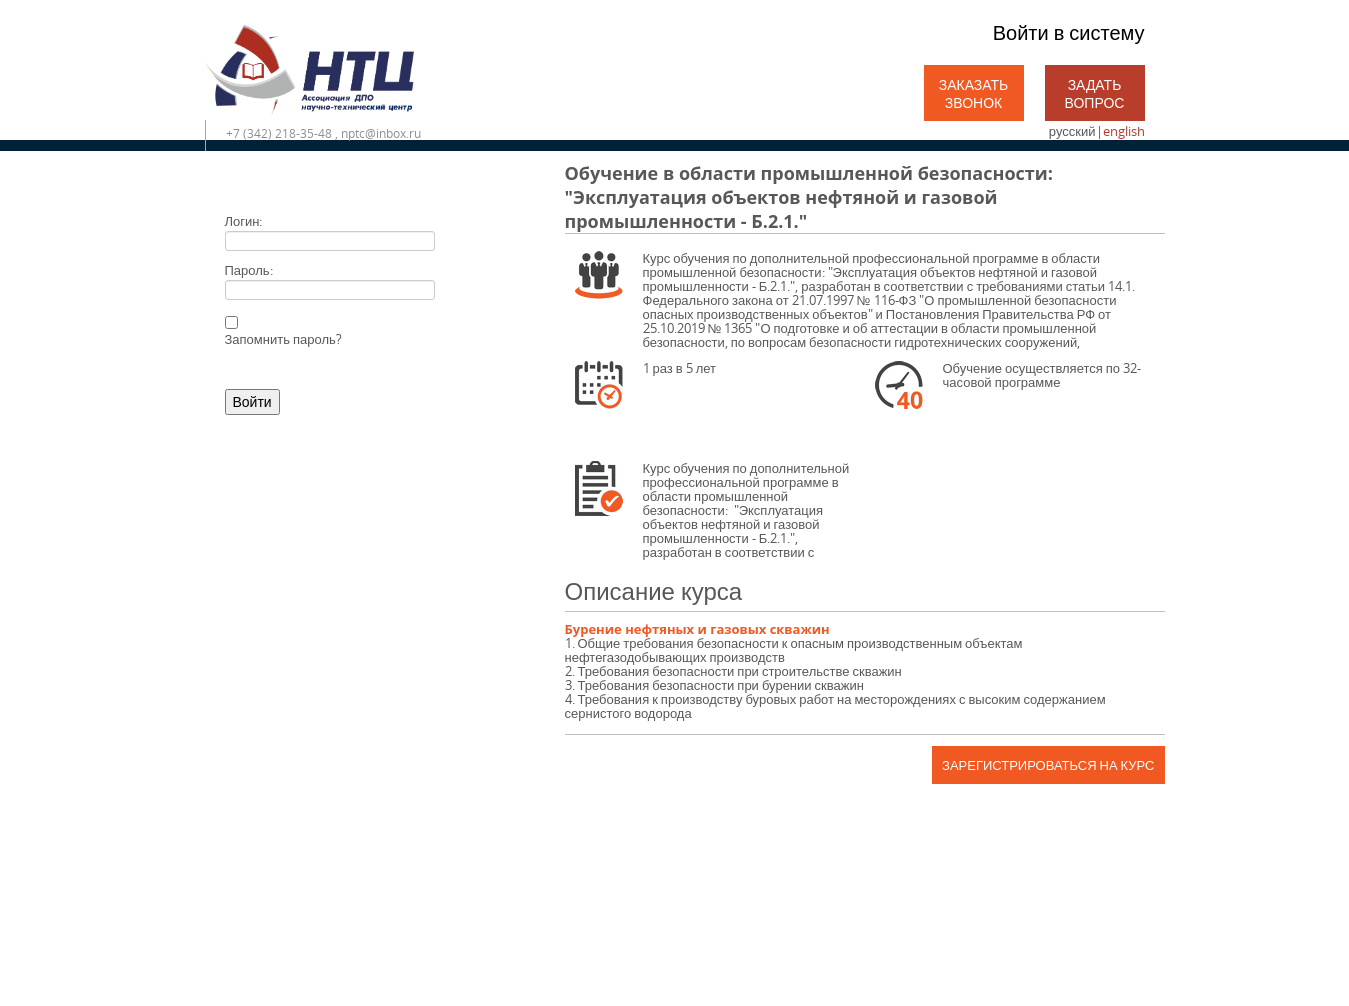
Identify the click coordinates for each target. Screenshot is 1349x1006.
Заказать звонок (974, 93)
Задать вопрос (1095, 93)
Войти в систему (1069, 32)
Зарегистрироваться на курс (1048, 765)
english (1124, 131)
